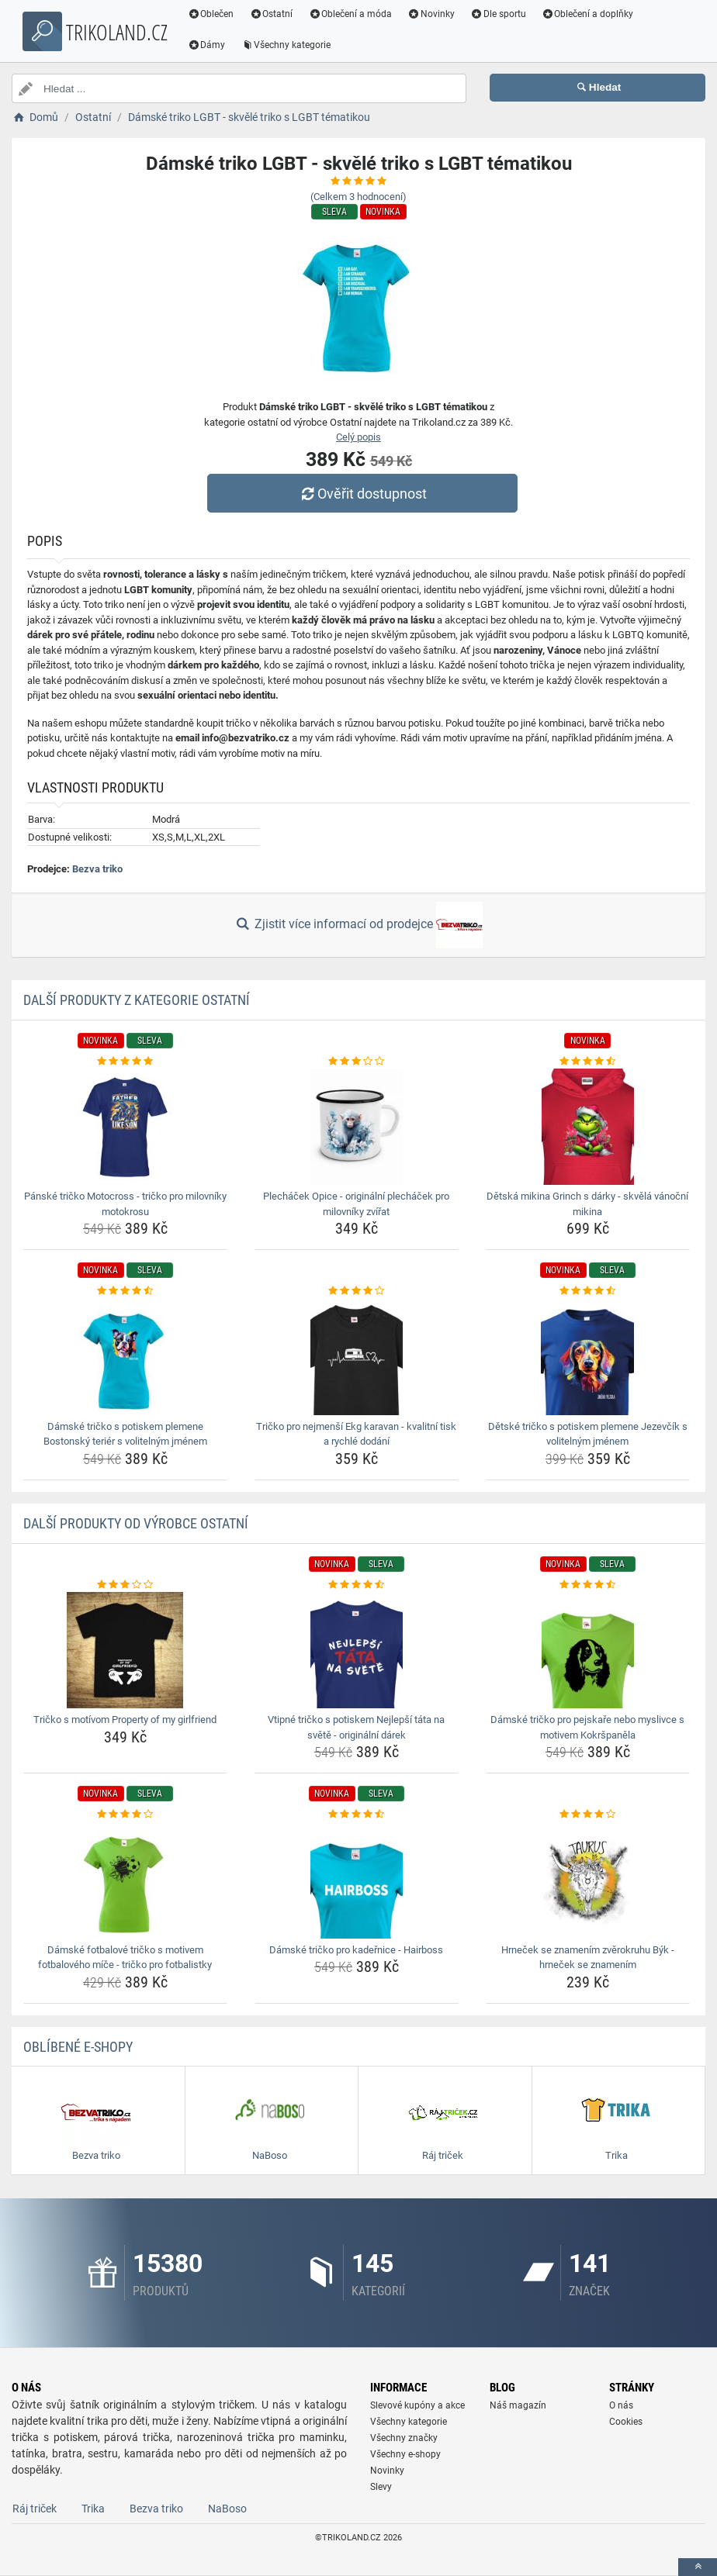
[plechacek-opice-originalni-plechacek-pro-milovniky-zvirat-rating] (356, 1061)
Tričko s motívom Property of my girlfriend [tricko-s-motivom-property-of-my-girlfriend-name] (124, 1719)
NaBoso (227, 2508)
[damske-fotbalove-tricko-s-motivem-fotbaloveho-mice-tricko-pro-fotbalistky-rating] (125, 1814)
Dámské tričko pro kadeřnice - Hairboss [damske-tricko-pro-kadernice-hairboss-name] (356, 1950)
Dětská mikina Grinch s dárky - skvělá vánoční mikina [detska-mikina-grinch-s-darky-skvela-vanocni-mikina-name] (587, 1203)
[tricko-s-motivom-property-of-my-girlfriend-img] (125, 1650)
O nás (621, 2405)
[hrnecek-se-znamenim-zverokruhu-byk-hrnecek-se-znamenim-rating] (588, 1814)
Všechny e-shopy (405, 2454)
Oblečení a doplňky (590, 14)
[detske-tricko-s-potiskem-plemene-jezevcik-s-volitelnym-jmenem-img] (588, 1357)
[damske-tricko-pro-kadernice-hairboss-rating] (356, 1814)
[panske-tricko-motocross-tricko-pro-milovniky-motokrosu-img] (125, 1127)
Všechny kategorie (289, 45)
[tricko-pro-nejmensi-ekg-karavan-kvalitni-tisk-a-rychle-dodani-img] (356, 1357)
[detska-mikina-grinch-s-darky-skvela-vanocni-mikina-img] (588, 1127)
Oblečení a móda (353, 14)
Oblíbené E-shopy (78, 2047)
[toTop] (697, 2567)
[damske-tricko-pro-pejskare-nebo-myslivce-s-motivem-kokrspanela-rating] (588, 1585)
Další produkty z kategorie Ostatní (136, 1000)
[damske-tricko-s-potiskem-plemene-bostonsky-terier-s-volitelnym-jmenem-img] (125, 1357)
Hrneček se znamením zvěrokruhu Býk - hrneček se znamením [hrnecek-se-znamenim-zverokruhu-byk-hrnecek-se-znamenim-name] (587, 1957)
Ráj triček (34, 2508)
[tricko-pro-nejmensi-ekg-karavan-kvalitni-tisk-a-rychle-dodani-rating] (356, 1291)
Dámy (209, 45)
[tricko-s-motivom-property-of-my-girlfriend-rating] (125, 1585)
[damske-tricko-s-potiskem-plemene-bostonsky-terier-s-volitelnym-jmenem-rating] (125, 1291)
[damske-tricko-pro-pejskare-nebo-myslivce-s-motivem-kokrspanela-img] (588, 1650)
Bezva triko (97, 869)
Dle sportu (500, 14)
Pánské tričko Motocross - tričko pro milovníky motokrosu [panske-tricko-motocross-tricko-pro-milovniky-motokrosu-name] (125, 1203)
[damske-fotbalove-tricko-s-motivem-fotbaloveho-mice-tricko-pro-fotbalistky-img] (125, 1880)
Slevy (381, 2486)
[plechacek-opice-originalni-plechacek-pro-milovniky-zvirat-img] (356, 1127)
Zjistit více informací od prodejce (358, 925)
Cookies (626, 2421)
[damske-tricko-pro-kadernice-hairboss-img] (356, 1880)
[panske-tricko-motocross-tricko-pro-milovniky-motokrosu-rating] (125, 1061)
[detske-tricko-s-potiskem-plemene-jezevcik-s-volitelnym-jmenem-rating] (588, 1291)
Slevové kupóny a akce (417, 2405)
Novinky (433, 14)
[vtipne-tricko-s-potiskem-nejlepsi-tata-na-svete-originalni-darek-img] (356, 1650)
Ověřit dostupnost (362, 493)
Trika (93, 2508)
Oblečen (213, 14)
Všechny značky (404, 2438)
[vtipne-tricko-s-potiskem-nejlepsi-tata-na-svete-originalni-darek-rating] (356, 1585)
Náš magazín (518, 2405)
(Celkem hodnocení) (358, 196)
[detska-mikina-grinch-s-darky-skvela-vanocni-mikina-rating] (588, 1061)
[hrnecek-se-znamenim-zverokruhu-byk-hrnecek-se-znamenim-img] (588, 1880)
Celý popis (358, 437)
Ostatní (274, 14)
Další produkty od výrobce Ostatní (135, 1523)
